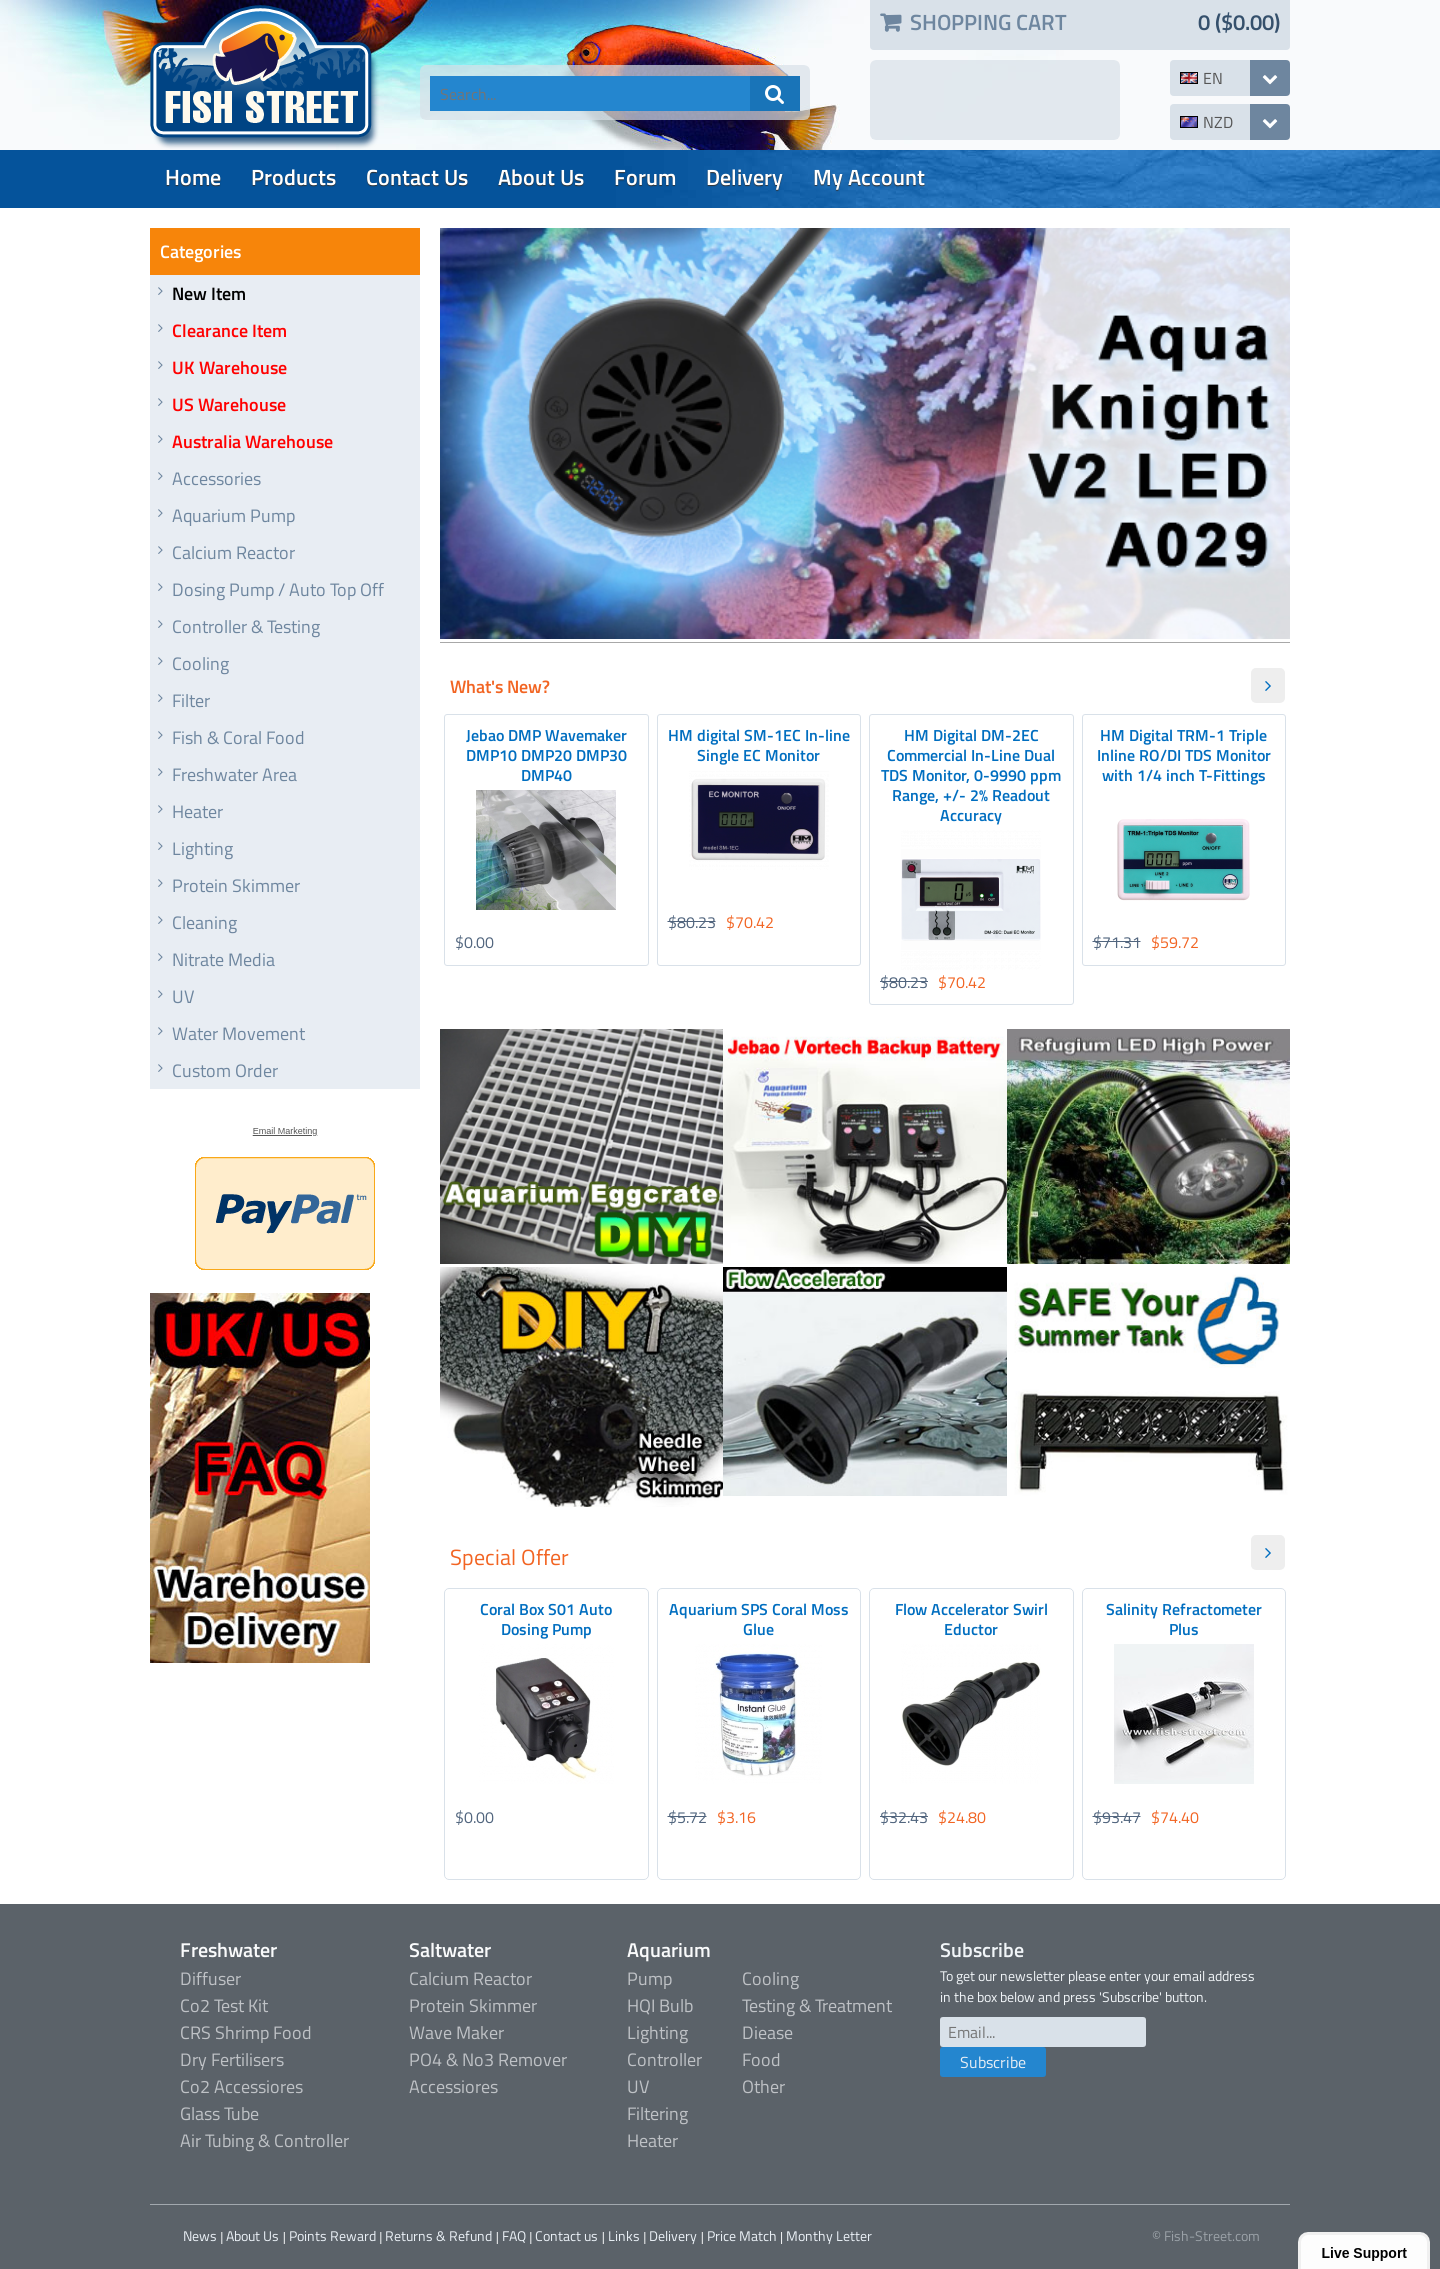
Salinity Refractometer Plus (1184, 1619)
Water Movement (238, 1033)
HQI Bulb (660, 2005)
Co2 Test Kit (224, 2005)
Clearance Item (229, 330)
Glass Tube (219, 2113)
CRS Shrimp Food (246, 2032)
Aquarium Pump (233, 515)
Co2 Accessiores (241, 2086)
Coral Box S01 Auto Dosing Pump (546, 1619)
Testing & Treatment (817, 2005)
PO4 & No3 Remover (488, 2059)
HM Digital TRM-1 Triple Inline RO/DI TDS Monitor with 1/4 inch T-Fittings (1184, 755)
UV (183, 996)
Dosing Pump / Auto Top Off (278, 589)
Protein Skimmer (236, 885)
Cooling (200, 663)
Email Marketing (285, 1131)
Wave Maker (456, 2032)
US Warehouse (229, 404)
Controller (664, 2059)
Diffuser (210, 1978)
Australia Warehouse (252, 441)
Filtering (657, 2113)
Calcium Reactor (233, 552)
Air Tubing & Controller (264, 2140)
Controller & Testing (246, 626)
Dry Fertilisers (232, 2059)
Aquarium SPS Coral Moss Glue (759, 1619)
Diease (767, 2032)
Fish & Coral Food (238, 737)
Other (763, 2086)
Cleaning (204, 922)
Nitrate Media (223, 959)
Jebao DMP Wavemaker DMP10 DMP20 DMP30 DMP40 (546, 755)
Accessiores (453, 2086)
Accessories (216, 478)
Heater (197, 811)
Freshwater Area (234, 774)
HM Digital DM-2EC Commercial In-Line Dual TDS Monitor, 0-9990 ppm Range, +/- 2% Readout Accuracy (971, 775)
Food (761, 2059)
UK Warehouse (229, 367)
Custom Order (225, 1070)
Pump (649, 1978)
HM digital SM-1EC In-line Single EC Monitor (759, 745)
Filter (191, 700)
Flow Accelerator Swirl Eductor (971, 1619)
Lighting (202, 848)
